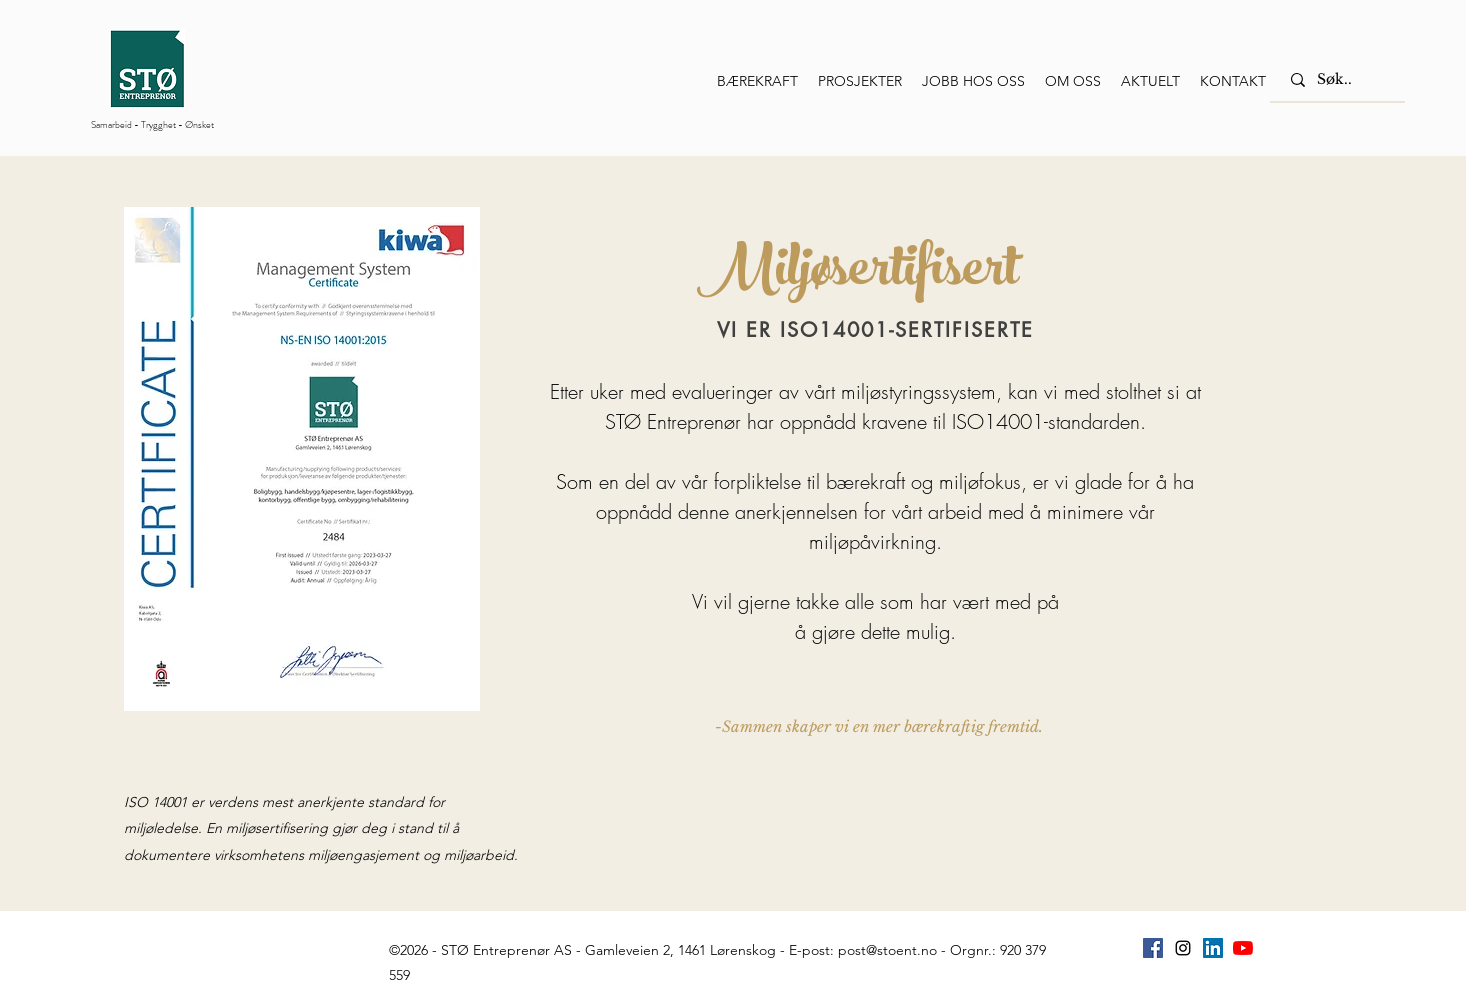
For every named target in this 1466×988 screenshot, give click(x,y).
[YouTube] (1243, 948)
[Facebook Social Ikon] (1153, 948)
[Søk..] (1340, 79)
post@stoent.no (887, 950)
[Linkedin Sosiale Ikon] (1213, 948)
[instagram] (1183, 948)
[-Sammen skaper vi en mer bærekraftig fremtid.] (879, 726)
